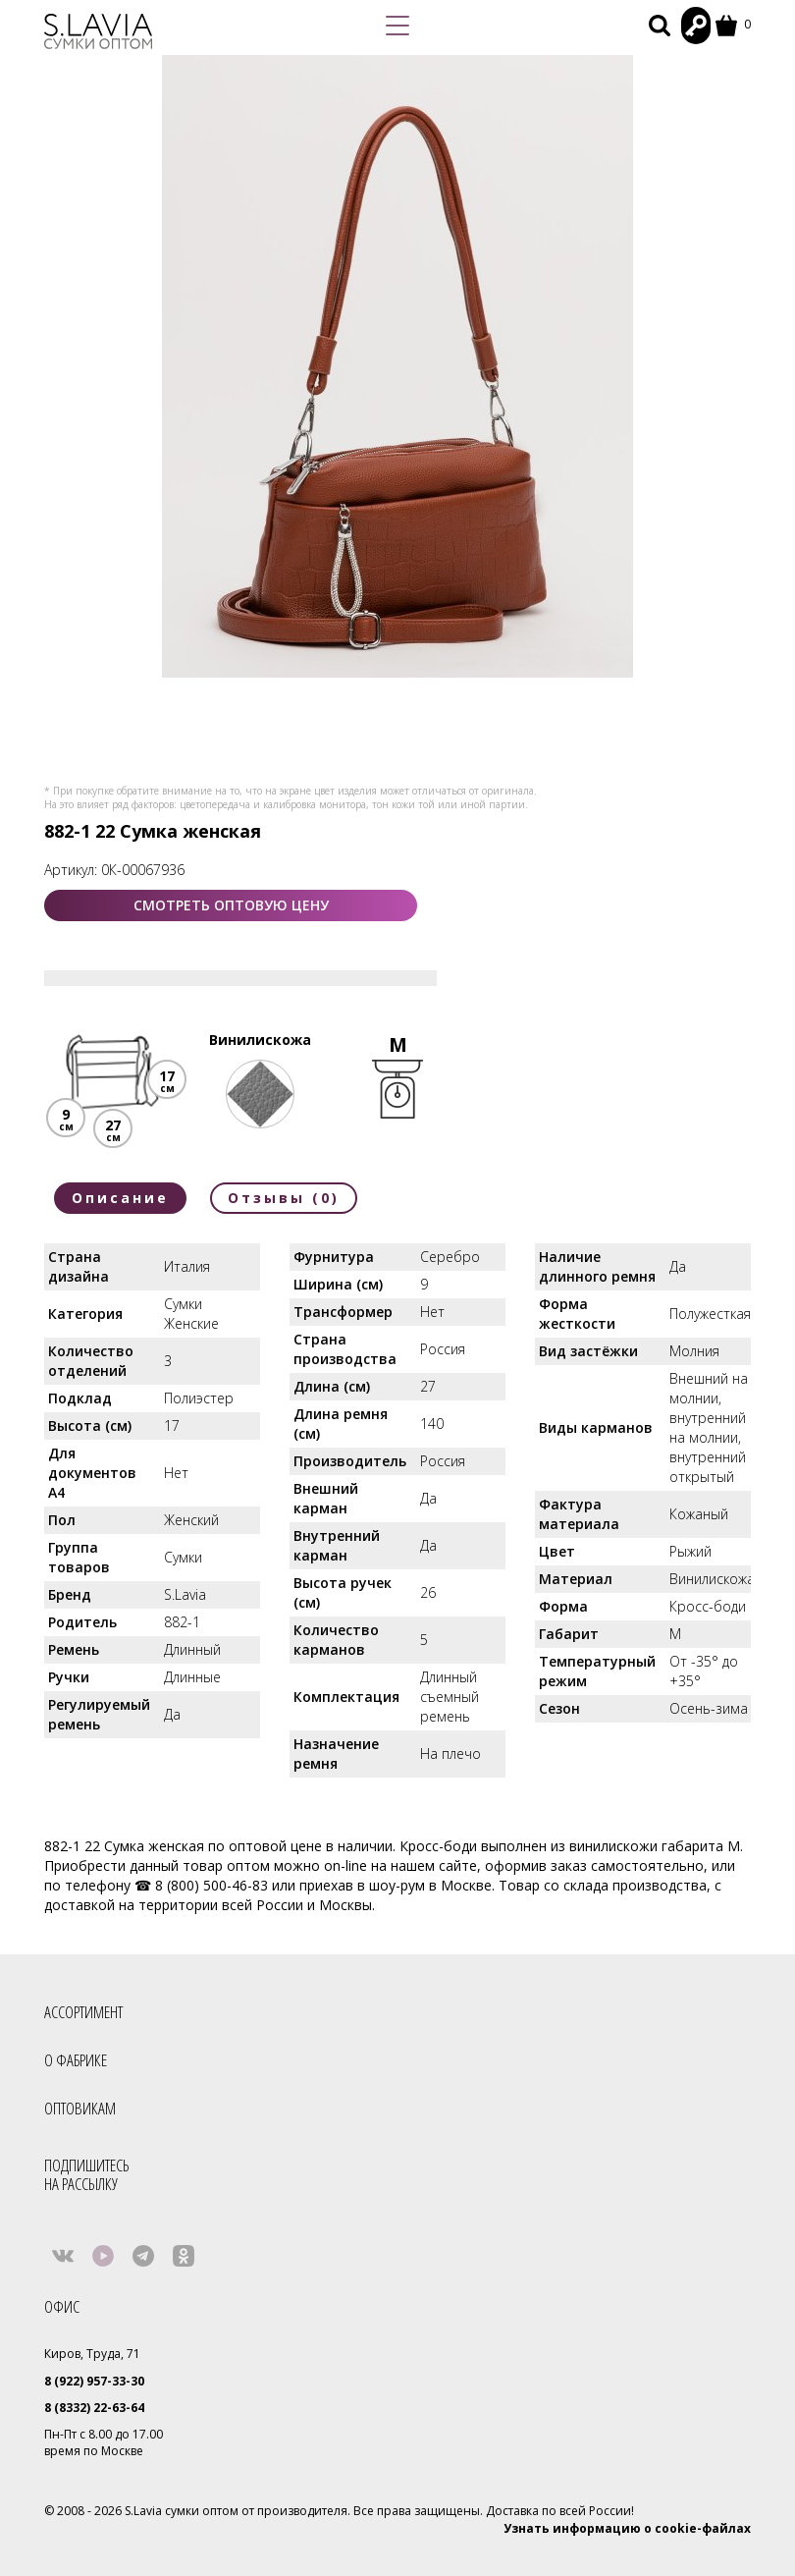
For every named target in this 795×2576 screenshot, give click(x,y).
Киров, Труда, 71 (92, 2353)
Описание (120, 1197)
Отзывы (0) (284, 1197)
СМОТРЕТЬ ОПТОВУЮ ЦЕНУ (231, 905)
